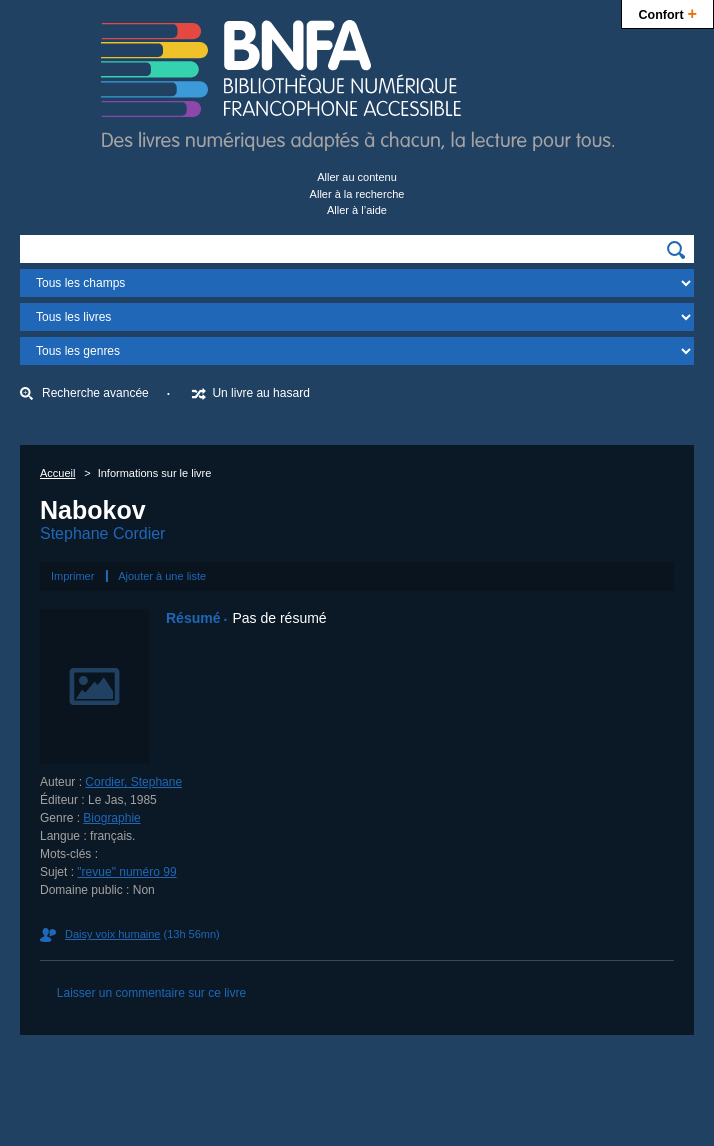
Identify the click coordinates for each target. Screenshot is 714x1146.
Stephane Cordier (102, 533)
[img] (676, 250)
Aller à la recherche (357, 194)
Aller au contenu (357, 177)
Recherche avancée (95, 393)
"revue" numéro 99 (126, 872)
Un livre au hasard (260, 393)
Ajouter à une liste (162, 576)
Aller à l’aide (357, 210)
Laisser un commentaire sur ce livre (151, 993)
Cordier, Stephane (133, 782)
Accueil (57, 473)
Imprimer (72, 576)
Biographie (111, 818)
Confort (667, 12)
